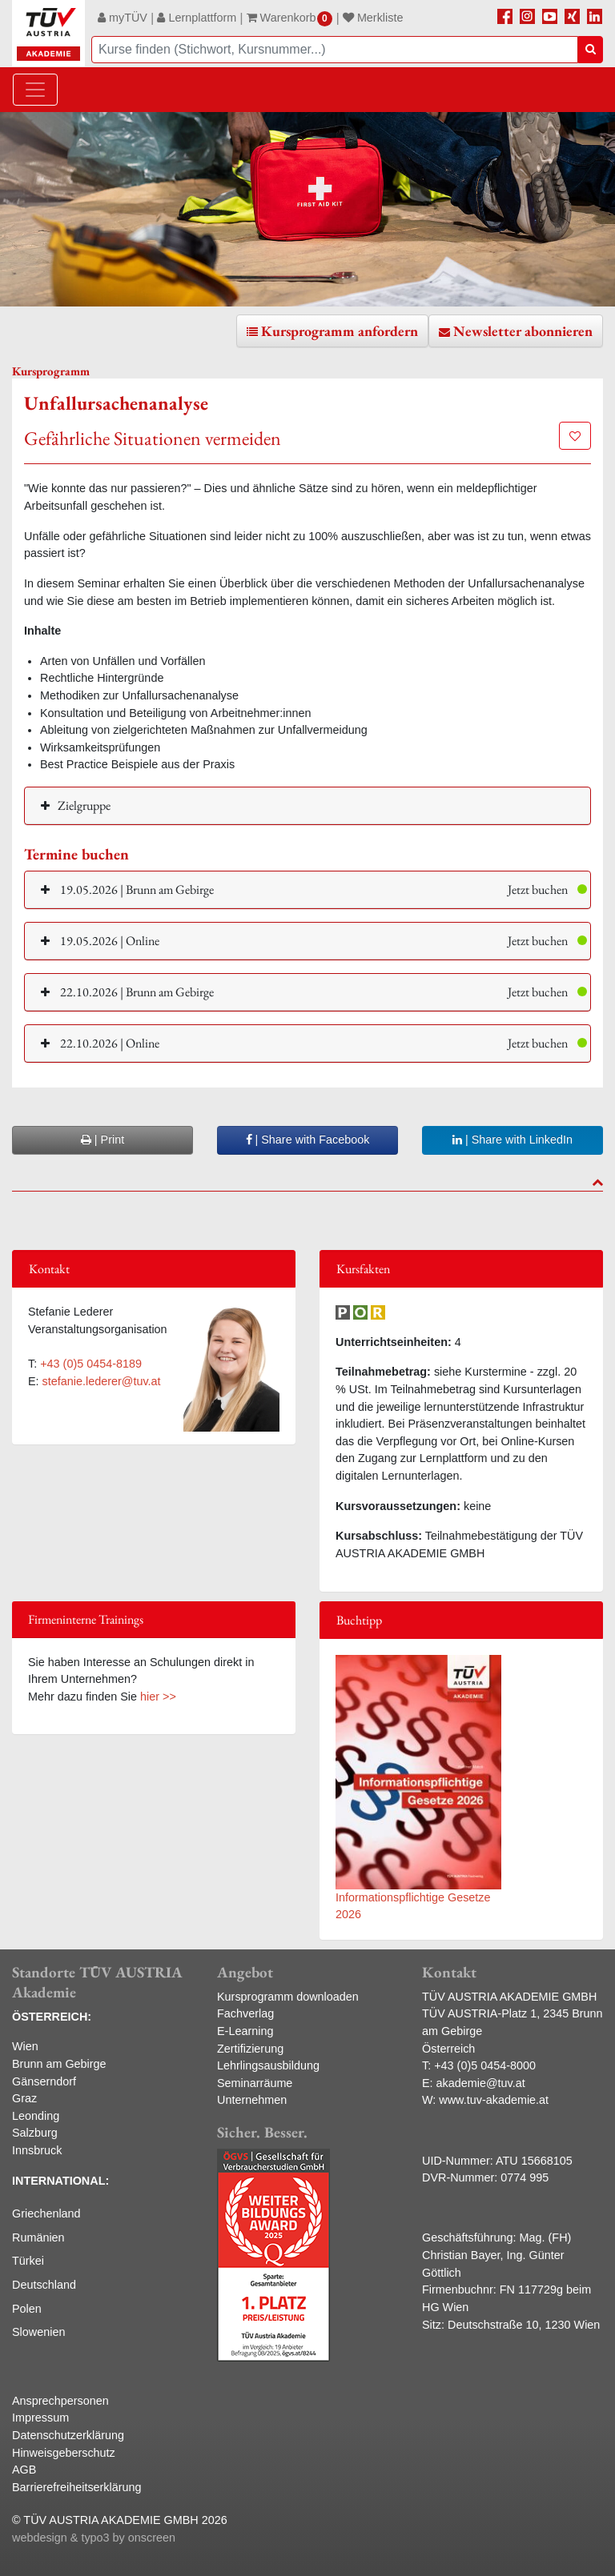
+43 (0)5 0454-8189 (91, 1363)
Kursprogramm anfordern (339, 331)
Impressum (40, 2417)
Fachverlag (245, 2013)
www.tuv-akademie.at (494, 2099)
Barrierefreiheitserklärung (77, 2487)
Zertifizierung (250, 2048)
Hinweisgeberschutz (63, 2452)
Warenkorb (290, 17)
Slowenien (38, 2332)
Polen (27, 2308)
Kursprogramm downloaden (288, 1996)
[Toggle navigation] (35, 90)
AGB (24, 2469)
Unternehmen (252, 2099)
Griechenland (46, 2213)
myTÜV (122, 17)
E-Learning (245, 2031)
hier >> (158, 1696)
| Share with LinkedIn (512, 1139)
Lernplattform (196, 17)
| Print (102, 1139)
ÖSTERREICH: (51, 2016)
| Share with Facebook (308, 1139)
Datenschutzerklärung (68, 2435)
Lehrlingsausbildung (268, 2065)
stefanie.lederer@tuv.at (101, 1381)
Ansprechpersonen (60, 2400)
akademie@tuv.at (480, 2083)
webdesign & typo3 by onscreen (93, 2537)
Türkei (28, 2260)
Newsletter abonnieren (523, 331)
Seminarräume (254, 2083)
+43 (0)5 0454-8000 (485, 2065)
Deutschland (44, 2284)
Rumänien (38, 2237)
